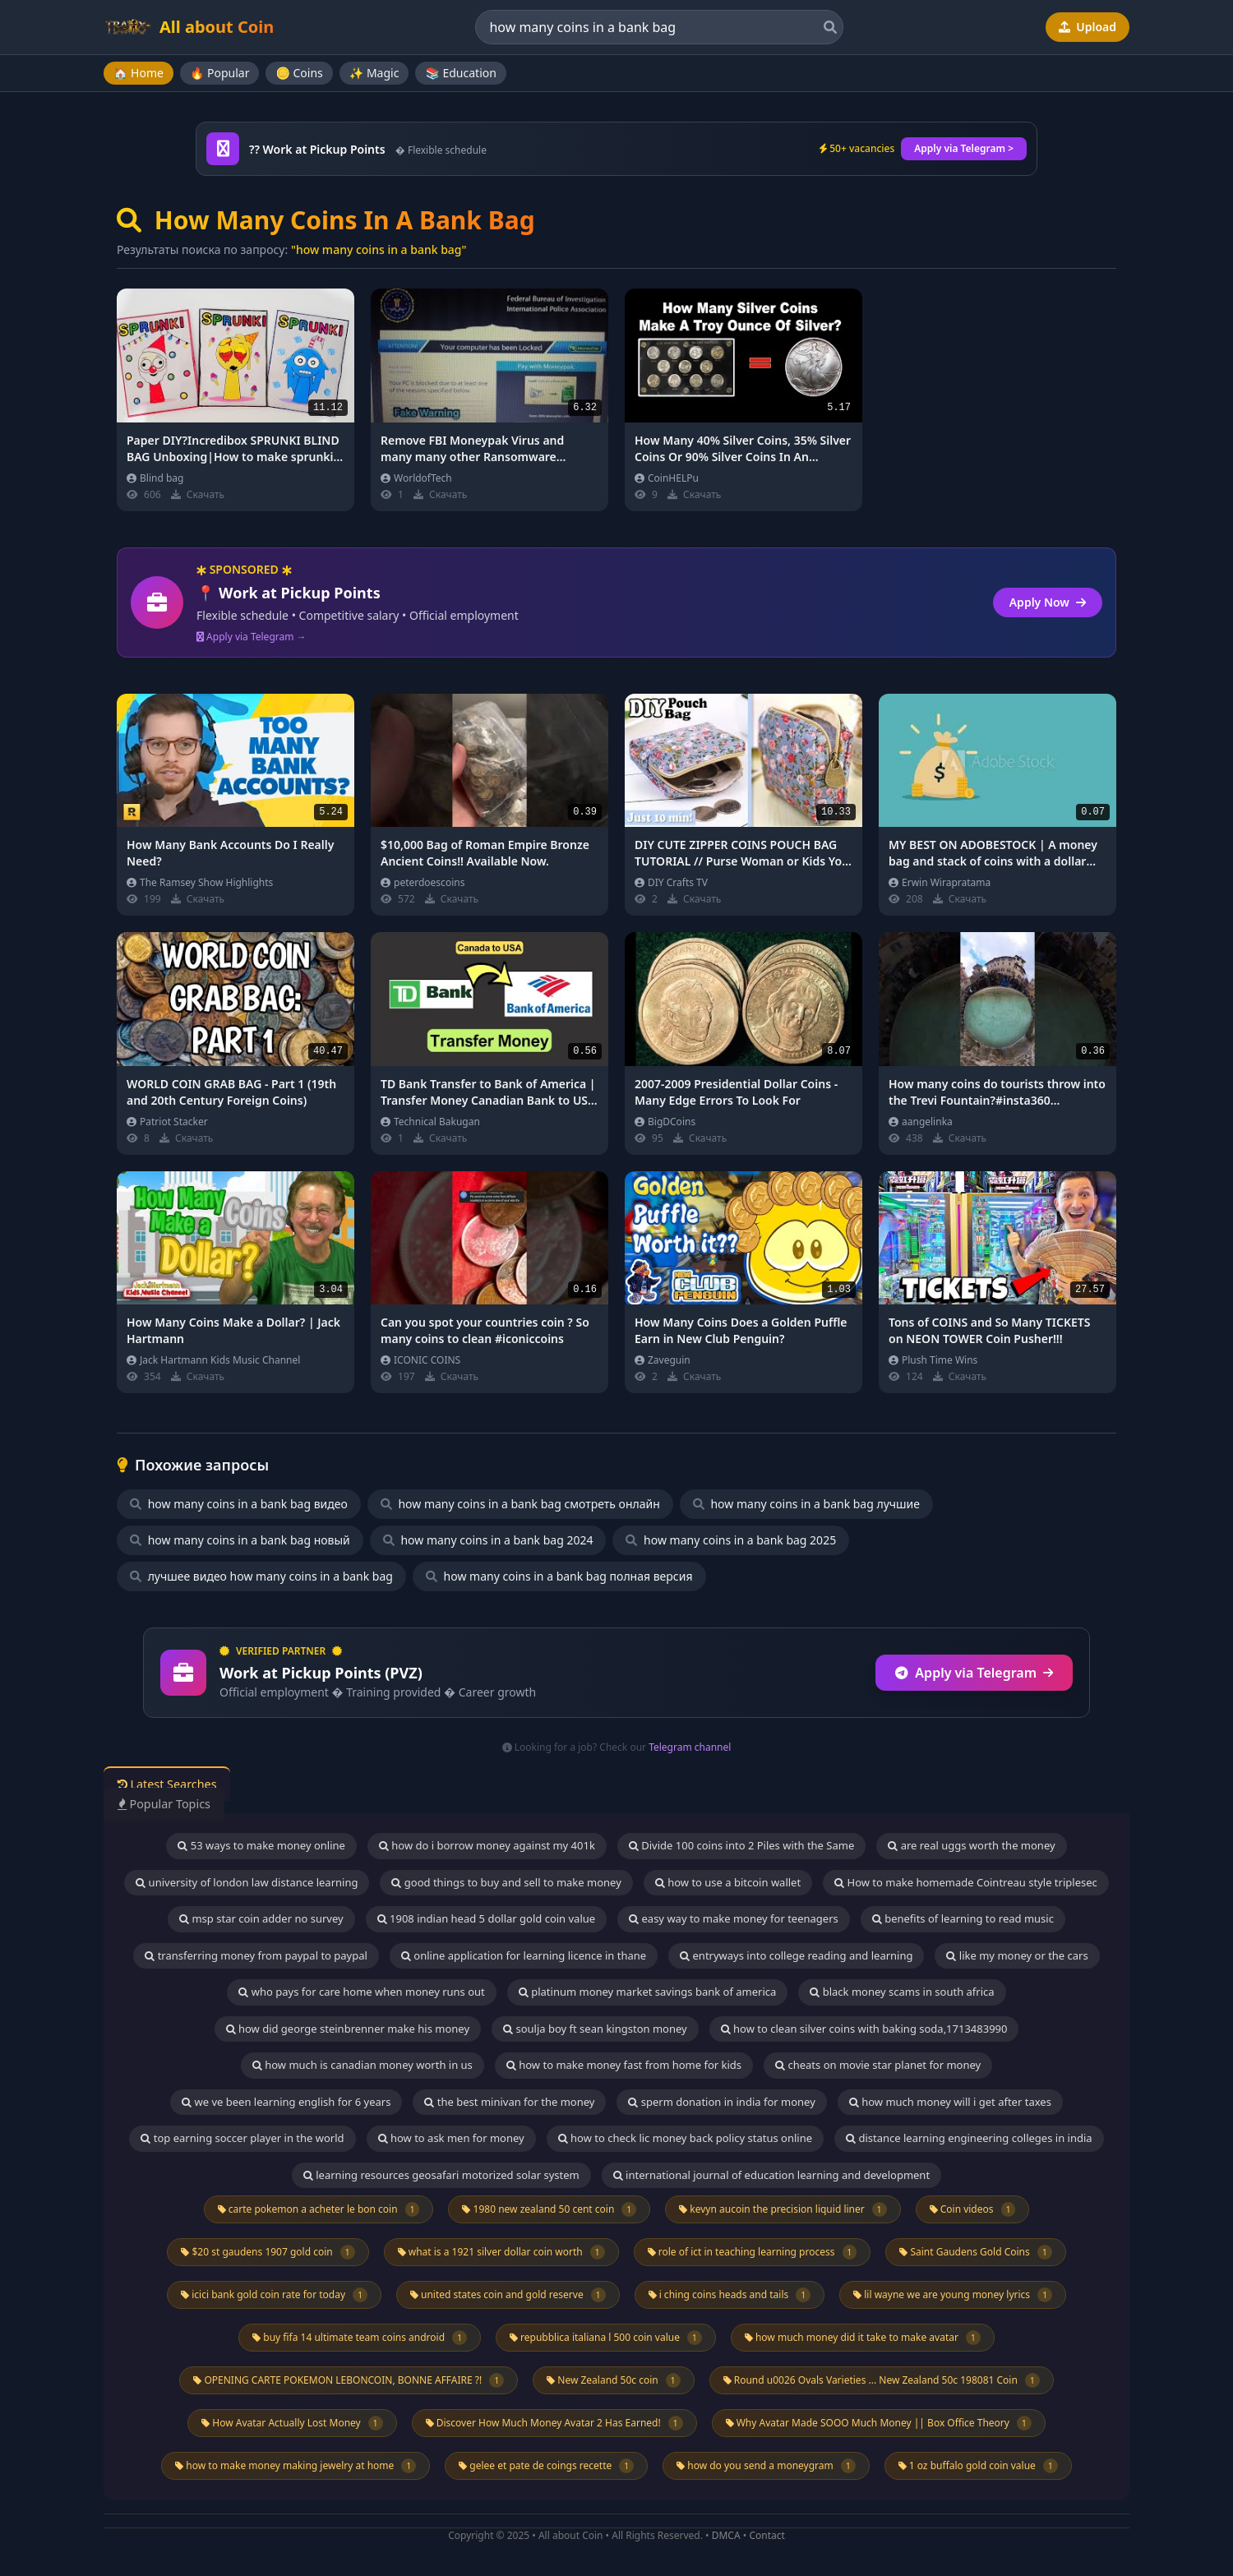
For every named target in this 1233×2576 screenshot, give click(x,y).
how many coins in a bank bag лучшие (806, 1504)
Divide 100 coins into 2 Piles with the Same (741, 1845)
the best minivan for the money (509, 2101)
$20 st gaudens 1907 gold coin (267, 2252)
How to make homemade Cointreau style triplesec (965, 1882)
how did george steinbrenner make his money (348, 2028)
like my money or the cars (1017, 1955)
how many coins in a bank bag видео (239, 1504)
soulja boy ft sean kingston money (595, 2028)
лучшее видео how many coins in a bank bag (261, 1576)
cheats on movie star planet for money (878, 2064)
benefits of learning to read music (963, 1918)
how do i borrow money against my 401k (487, 1845)
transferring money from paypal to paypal (256, 1955)
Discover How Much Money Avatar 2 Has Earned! (554, 2423)
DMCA (726, 2535)
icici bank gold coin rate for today (274, 2294)
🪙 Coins (298, 73)
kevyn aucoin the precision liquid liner (782, 2209)
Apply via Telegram (974, 1673)
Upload (1087, 27)
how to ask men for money (451, 2138)
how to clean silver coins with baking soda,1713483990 (864, 2028)
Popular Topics (172, 1803)
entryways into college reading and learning (796, 1955)
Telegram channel (690, 1747)
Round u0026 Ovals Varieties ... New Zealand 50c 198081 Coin (881, 2380)
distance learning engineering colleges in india (969, 2138)
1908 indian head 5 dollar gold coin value (486, 1918)
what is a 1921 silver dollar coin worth (501, 2252)
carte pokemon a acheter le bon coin (319, 2209)
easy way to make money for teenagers (733, 1918)
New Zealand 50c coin (613, 2380)
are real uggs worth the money (971, 1845)
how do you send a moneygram (766, 2465)
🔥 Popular (220, 73)
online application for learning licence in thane (523, 1955)
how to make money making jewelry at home (295, 2465)
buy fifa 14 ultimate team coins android (359, 2337)
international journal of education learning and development (771, 2174)
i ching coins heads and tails (730, 2294)
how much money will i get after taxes (950, 2101)
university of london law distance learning (247, 1882)
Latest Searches (175, 1784)
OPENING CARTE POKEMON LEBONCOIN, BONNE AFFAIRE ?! (348, 2380)
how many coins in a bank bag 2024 (488, 1540)
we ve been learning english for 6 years (286, 2101)
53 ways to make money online (261, 1845)
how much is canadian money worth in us (362, 2064)
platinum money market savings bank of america (647, 1991)
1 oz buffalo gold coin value (978, 2465)
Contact (766, 2535)
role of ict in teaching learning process (752, 2252)
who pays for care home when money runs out (361, 1991)
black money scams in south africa (902, 1991)
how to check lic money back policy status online (685, 2138)
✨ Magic (374, 73)
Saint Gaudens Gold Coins (975, 2252)
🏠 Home (138, 73)
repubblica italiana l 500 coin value (606, 2337)
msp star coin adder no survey (261, 1918)
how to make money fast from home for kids (623, 2064)
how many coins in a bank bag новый (240, 1540)
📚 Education (460, 73)
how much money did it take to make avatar (863, 2337)
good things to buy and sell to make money (506, 1882)
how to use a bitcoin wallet (728, 1882)
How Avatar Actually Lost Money (291, 2423)
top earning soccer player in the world (242, 2138)
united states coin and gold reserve (508, 2294)
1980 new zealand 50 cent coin (549, 2209)
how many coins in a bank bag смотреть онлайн (520, 1504)
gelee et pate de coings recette (546, 2465)
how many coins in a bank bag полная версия (559, 1576)
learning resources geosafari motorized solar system (441, 2174)
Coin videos (973, 2209)
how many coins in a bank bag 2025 (731, 1540)
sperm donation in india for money (721, 2101)
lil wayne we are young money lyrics (952, 2294)
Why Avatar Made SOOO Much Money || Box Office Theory (879, 2423)
